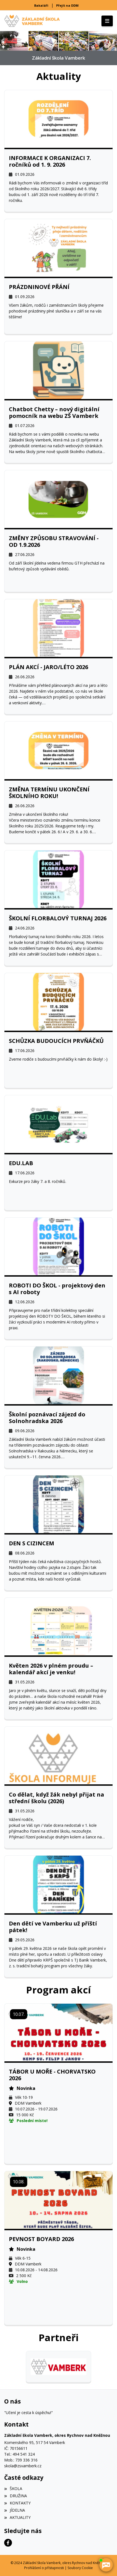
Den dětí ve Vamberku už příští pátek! (53, 1927)
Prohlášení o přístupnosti (44, 2567)
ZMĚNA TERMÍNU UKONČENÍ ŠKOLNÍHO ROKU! (49, 792)
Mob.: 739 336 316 (21, 2460)
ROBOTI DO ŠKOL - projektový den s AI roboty (57, 1288)
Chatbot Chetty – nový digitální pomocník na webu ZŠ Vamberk (54, 412)
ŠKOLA (13, 2488)
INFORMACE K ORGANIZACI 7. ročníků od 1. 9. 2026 (50, 161)
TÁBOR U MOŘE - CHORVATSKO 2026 (52, 2075)
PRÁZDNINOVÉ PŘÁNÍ (39, 287)
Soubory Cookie (80, 2567)
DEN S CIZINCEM (31, 1543)
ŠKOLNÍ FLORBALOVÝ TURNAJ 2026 (57, 918)
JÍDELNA (14, 2510)
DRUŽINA (15, 2495)
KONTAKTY (17, 2503)
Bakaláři (41, 5)
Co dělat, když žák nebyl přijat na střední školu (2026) (56, 1798)
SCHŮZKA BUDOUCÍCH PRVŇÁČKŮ (56, 1041)
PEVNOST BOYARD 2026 (41, 2239)
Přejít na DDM (67, 5)
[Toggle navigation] (107, 21)
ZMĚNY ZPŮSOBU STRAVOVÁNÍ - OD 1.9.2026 (54, 541)
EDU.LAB (21, 1163)
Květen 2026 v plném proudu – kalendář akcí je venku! (51, 1669)
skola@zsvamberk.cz (22, 2465)
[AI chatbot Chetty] (106, 2565)
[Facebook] (8, 2543)
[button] (3, 40)
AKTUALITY (17, 2517)
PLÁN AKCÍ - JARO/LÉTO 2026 (48, 667)
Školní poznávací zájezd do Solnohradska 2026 (47, 1417)
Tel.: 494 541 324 (19, 2454)
